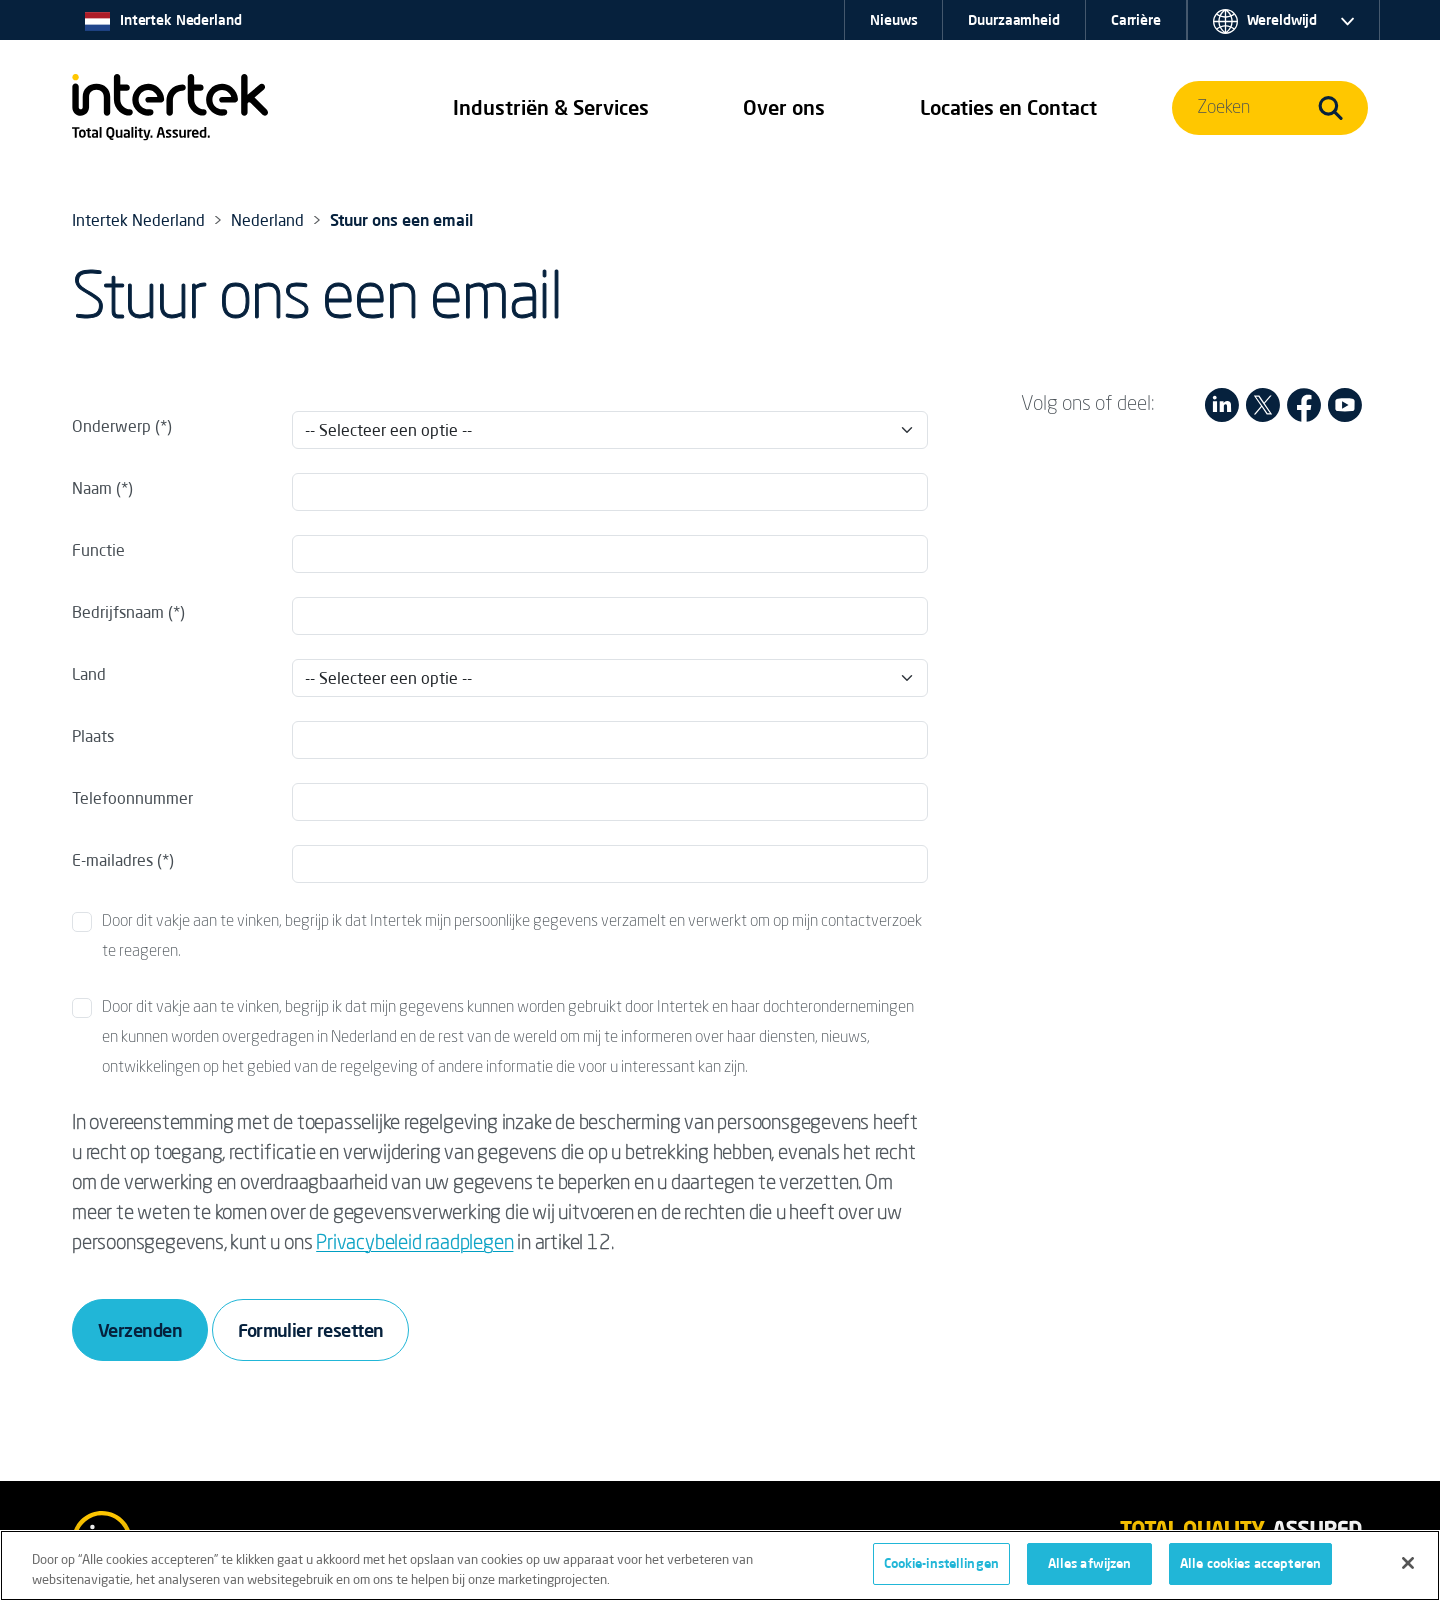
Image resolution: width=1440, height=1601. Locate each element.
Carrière (1136, 20)
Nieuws (893, 20)
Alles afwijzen (1090, 1566)
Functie (98, 550)
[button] (551, 108)
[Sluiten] (1408, 1565)
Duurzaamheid (1013, 20)
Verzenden (140, 1330)
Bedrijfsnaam (118, 612)
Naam (92, 488)
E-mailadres (112, 860)
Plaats (93, 736)
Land (89, 674)
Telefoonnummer (132, 798)
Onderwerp (111, 426)
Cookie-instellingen (941, 1566)
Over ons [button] (784, 107)
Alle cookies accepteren (1250, 1566)
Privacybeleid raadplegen (414, 1244)
